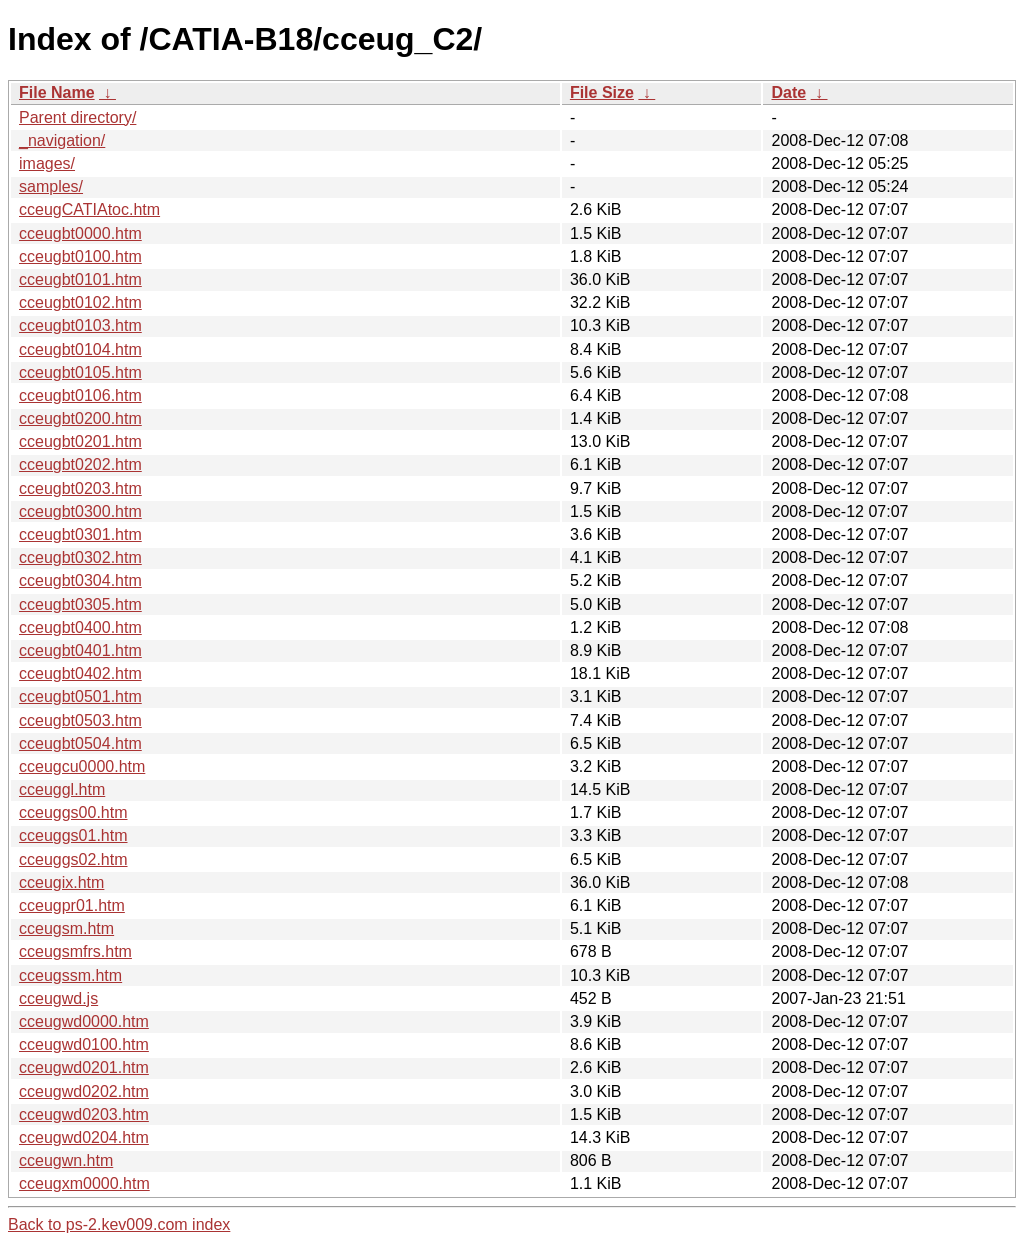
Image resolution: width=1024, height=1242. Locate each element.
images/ (47, 163)
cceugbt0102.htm (80, 302)
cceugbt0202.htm (80, 464)
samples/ (51, 186)
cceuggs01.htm (73, 835)
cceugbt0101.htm (80, 279)
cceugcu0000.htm (82, 766)
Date (788, 92)
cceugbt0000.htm (80, 233)
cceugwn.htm (66, 1160)
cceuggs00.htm (73, 812)
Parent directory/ (77, 117)
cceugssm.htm (70, 975)
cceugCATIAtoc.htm (89, 209)
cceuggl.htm (62, 789)
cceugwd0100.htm (84, 1044)
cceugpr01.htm (72, 905)
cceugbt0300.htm (80, 511)
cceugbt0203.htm (80, 488)
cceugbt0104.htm (80, 349)
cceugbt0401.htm (80, 650)
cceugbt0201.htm (80, 441)
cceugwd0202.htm (84, 1091)
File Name (57, 92)
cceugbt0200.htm (80, 418)
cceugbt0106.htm (80, 395)
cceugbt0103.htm (80, 325)
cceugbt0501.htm (80, 696)
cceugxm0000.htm (84, 1183)
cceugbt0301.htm (80, 534)
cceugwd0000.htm (84, 1021)
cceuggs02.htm (73, 859)
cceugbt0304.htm (80, 580)
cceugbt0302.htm (80, 557)
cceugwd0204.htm (84, 1137)
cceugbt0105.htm (80, 372)
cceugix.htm (61, 882)
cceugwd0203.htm (84, 1114)
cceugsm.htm (66, 928)
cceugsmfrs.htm (75, 951)
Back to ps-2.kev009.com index (119, 1224)
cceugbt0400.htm (80, 627)
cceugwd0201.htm (84, 1067)
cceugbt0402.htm (80, 673)
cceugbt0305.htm (80, 604)
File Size (602, 92)
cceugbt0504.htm (80, 743)
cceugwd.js (58, 998)
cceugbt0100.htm (80, 256)
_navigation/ (62, 140)
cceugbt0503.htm (80, 720)
